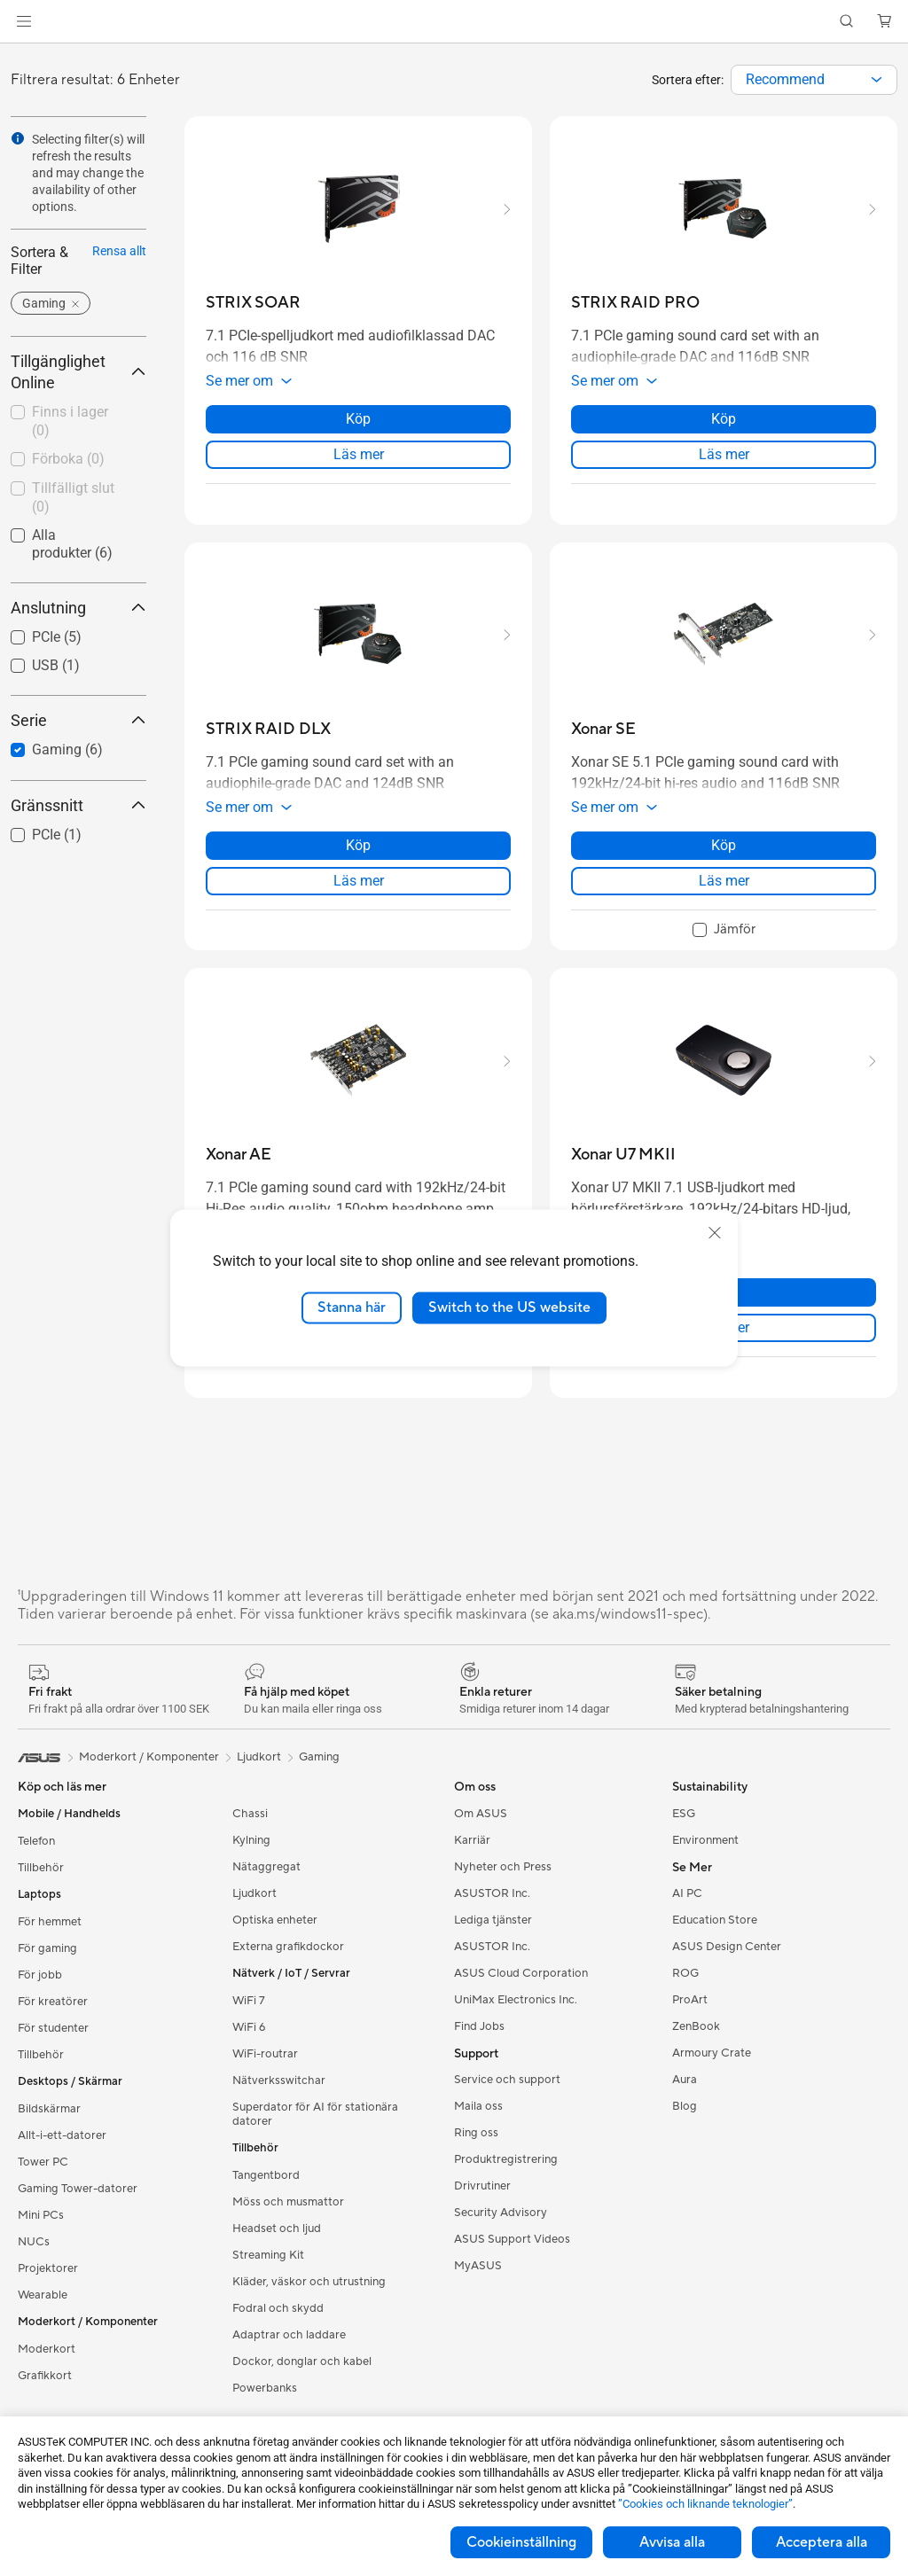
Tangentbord (266, 2175)
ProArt (690, 2000)
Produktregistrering (506, 2159)
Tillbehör (41, 1868)
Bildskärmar (49, 2109)
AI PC (687, 1893)
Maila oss (478, 2106)
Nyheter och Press (503, 1867)
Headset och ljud (276, 2228)
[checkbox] (71, 422)
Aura (684, 2080)
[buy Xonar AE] (238, 1155)
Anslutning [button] (78, 607)
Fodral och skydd (278, 2308)
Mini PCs (41, 2215)
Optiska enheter (274, 1920)
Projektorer (48, 2268)
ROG (685, 1973)
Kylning (251, 1840)
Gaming (319, 1757)
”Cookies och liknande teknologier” (705, 2503)
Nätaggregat (266, 1867)
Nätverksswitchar (278, 2080)
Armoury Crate (711, 2053)
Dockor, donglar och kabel (302, 2361)
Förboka (68, 458)
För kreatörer (53, 2001)
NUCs (34, 2242)
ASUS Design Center (726, 1947)
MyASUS (478, 2266)
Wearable (42, 2295)
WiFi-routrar (265, 2054)
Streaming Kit (268, 2255)
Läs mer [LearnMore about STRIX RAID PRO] (724, 454)
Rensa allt (119, 251)
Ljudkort (254, 1893)
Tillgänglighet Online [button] (78, 372)
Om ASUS (480, 1814)
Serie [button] (78, 720)
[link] (454, 21)
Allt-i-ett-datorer (62, 2135)
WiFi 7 (248, 2001)
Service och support (507, 2080)
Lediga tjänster (493, 1920)
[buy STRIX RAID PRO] (635, 303)
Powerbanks (264, 2388)
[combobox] (814, 80)
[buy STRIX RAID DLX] (268, 729)
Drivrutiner (482, 2186)
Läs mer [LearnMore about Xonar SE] (724, 880)
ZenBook (696, 2026)
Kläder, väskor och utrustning (309, 2282)
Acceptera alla (821, 2542)
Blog (684, 2106)
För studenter (53, 2028)
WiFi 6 (248, 2027)
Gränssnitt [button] (78, 805)
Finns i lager (70, 421)
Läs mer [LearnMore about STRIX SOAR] (358, 454)
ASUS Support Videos (512, 2239)
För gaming (47, 1948)
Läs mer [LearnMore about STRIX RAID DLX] (358, 880)
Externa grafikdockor (288, 1947)
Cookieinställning (521, 2542)
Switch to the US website (509, 1307)
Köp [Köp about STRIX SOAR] (358, 418)
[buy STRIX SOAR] (253, 303)
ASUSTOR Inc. (492, 1893)
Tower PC (43, 2162)
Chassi (250, 1814)
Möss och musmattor (288, 2202)
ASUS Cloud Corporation (521, 1973)
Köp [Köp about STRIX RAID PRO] (723, 418)
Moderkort (46, 2349)
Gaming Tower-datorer (77, 2189)
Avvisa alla (672, 2542)
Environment (705, 1840)
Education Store (714, 1920)
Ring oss (476, 2133)
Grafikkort (45, 2376)
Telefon (36, 1841)
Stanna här (351, 1307)
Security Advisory (500, 2212)
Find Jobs (479, 2026)
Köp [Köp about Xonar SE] (723, 845)
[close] (715, 1233)
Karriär (472, 1840)
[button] (24, 21)
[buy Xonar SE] (603, 729)
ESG (683, 1814)
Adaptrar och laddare (289, 2335)
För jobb (40, 1975)
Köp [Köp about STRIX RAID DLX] (358, 845)
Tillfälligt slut (73, 497)
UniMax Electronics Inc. (515, 2000)
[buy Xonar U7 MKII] (623, 1155)
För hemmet (50, 1922)
